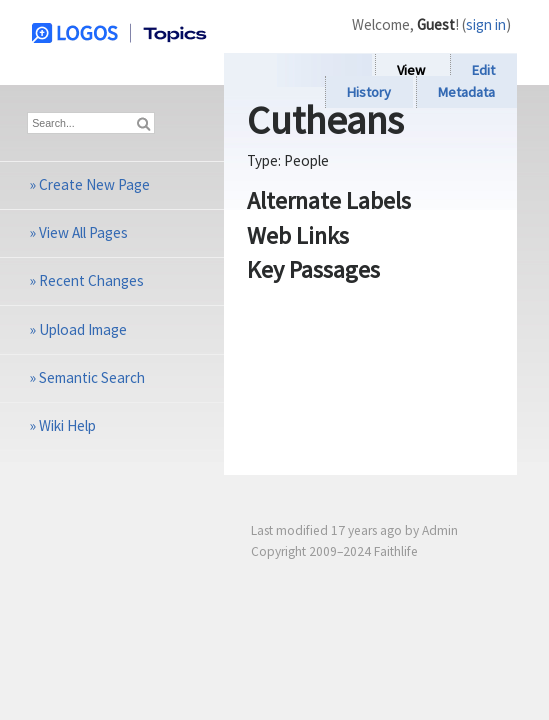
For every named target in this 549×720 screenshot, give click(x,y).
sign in (486, 24)
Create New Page (94, 184)
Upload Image (83, 329)
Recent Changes (91, 280)
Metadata (466, 92)
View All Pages (83, 232)
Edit (483, 70)
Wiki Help (67, 425)
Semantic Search (92, 377)
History (369, 92)
